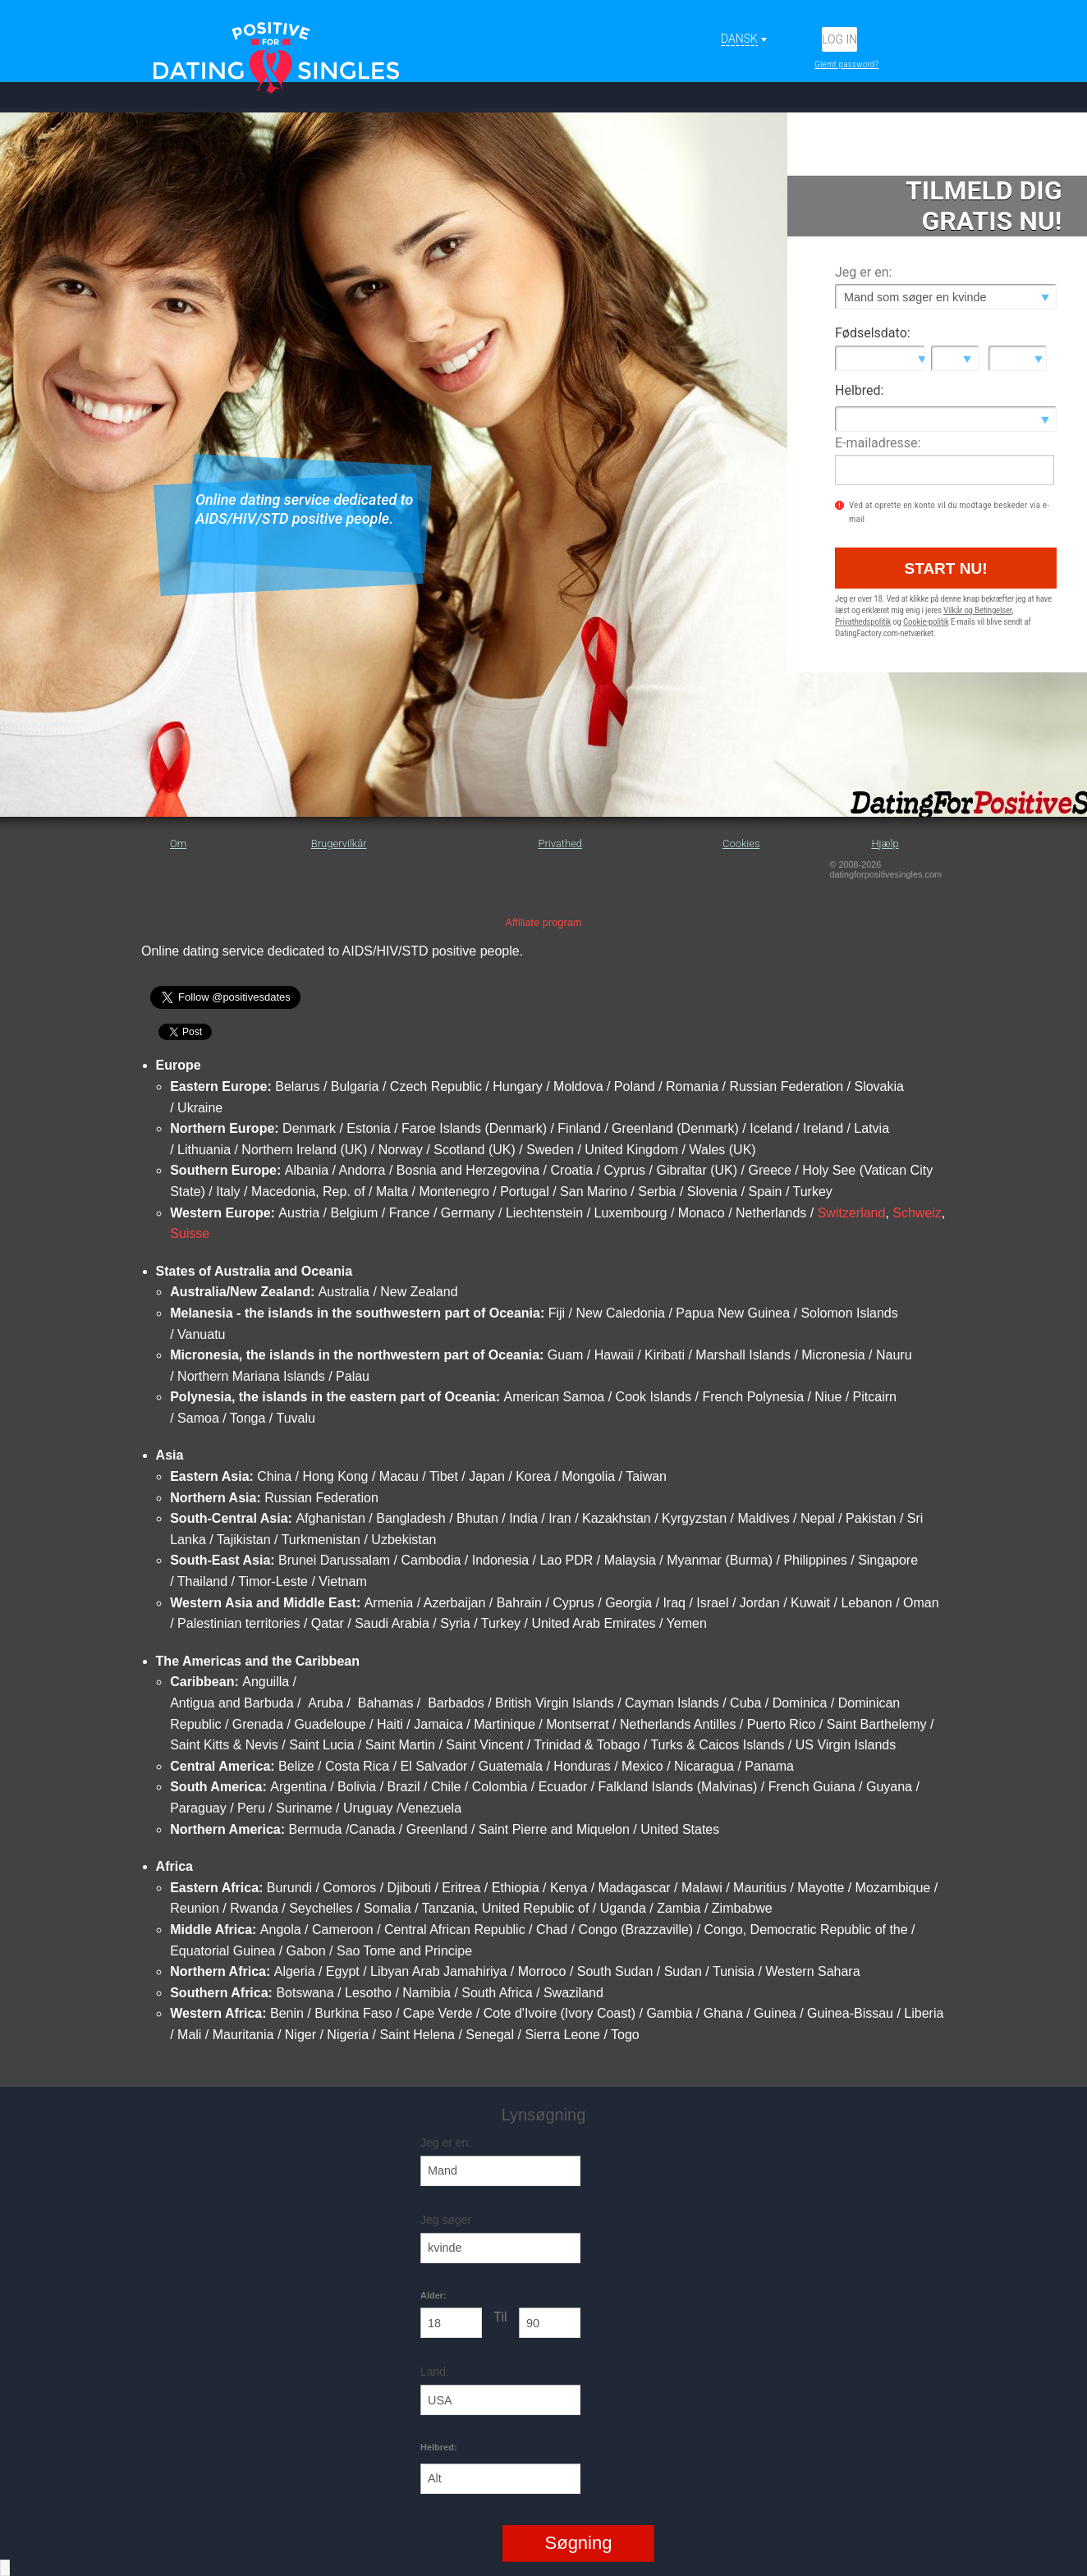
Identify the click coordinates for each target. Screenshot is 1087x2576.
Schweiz (917, 1213)
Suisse (189, 1233)
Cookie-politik (926, 621)
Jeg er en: (863, 272)
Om (178, 843)
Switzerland (852, 1213)
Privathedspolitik (863, 621)
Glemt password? (846, 64)
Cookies (741, 843)
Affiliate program (544, 922)
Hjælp (884, 843)
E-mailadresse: (877, 443)
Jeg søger (445, 2219)
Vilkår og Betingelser (977, 610)
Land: (434, 2371)
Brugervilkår (339, 843)
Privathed (560, 843)
